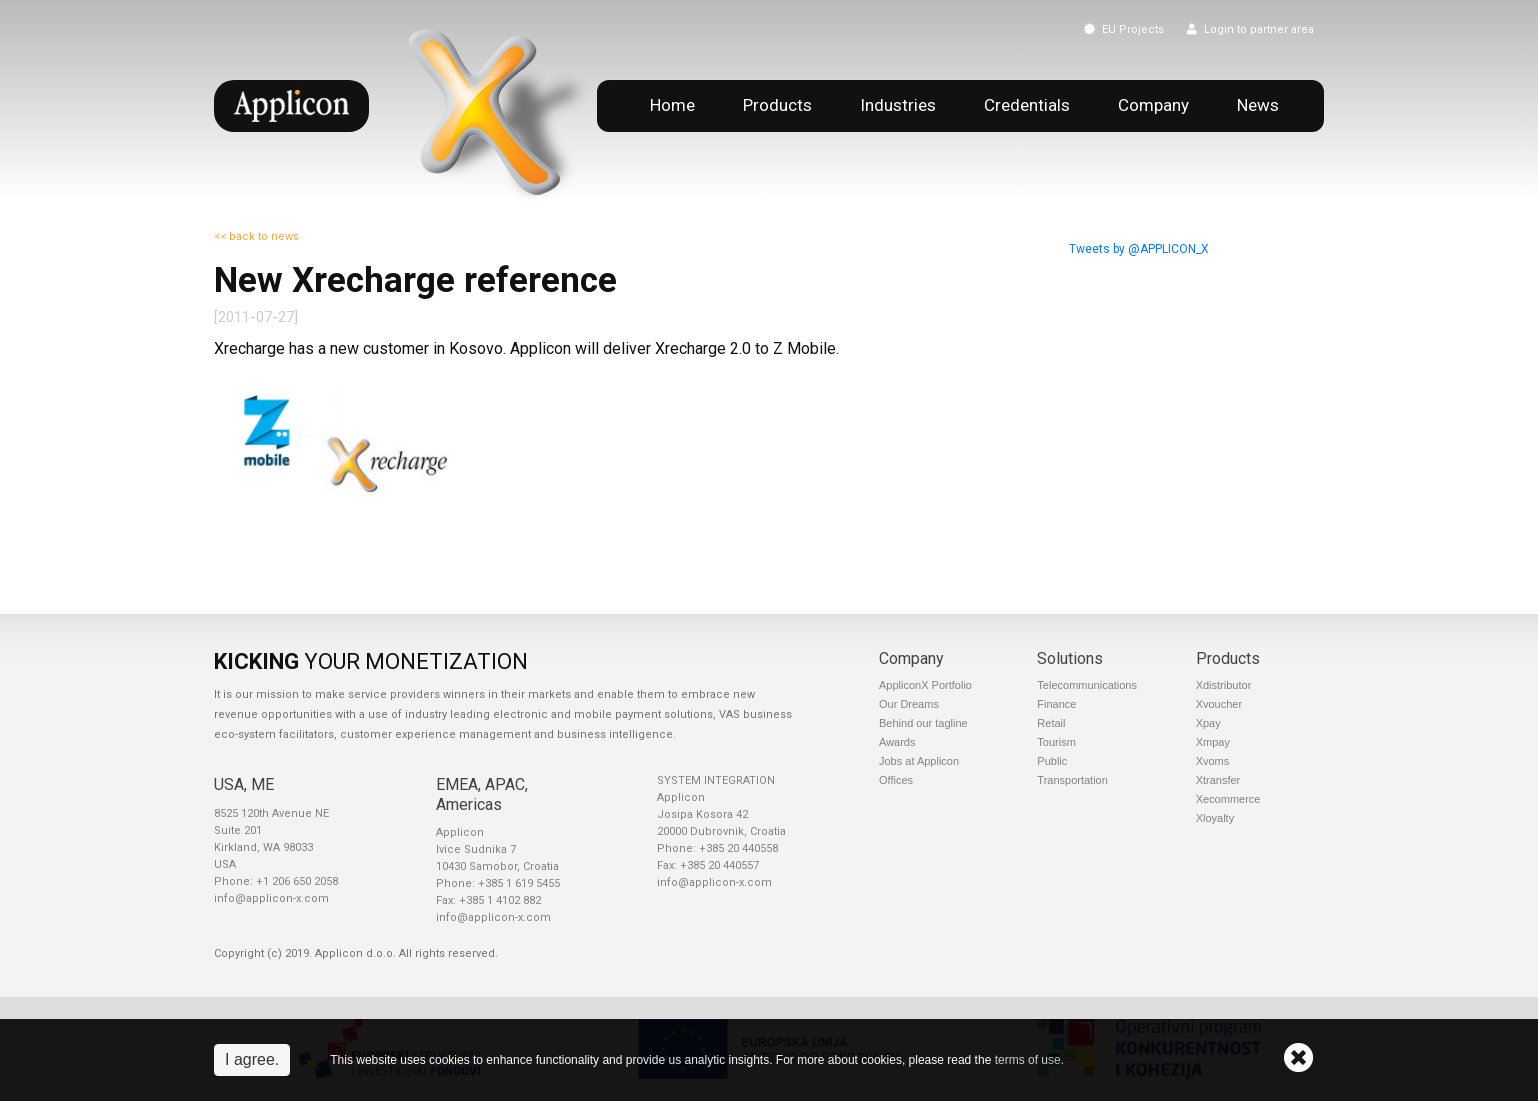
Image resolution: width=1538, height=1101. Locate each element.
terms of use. (1029, 1060)
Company (1153, 105)
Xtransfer (1218, 780)
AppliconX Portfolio (925, 685)
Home (672, 105)
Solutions (1070, 658)
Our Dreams (909, 704)
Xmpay (1213, 742)
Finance (1056, 704)
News (1258, 105)
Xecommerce (1228, 799)
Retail (1051, 723)
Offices (896, 780)
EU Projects (1124, 29)
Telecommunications (1087, 685)
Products (777, 105)
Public (1052, 761)
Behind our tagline (923, 723)
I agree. (252, 1059)
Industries (898, 105)
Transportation (1072, 780)
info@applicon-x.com (271, 898)
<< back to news (256, 236)
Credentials (1027, 105)
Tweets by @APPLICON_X (1139, 249)
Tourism (1056, 742)
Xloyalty (1215, 818)
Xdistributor (1224, 685)
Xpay (1208, 723)
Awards (897, 742)
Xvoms (1213, 761)
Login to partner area (1250, 29)
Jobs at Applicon (919, 761)
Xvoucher (1219, 704)
